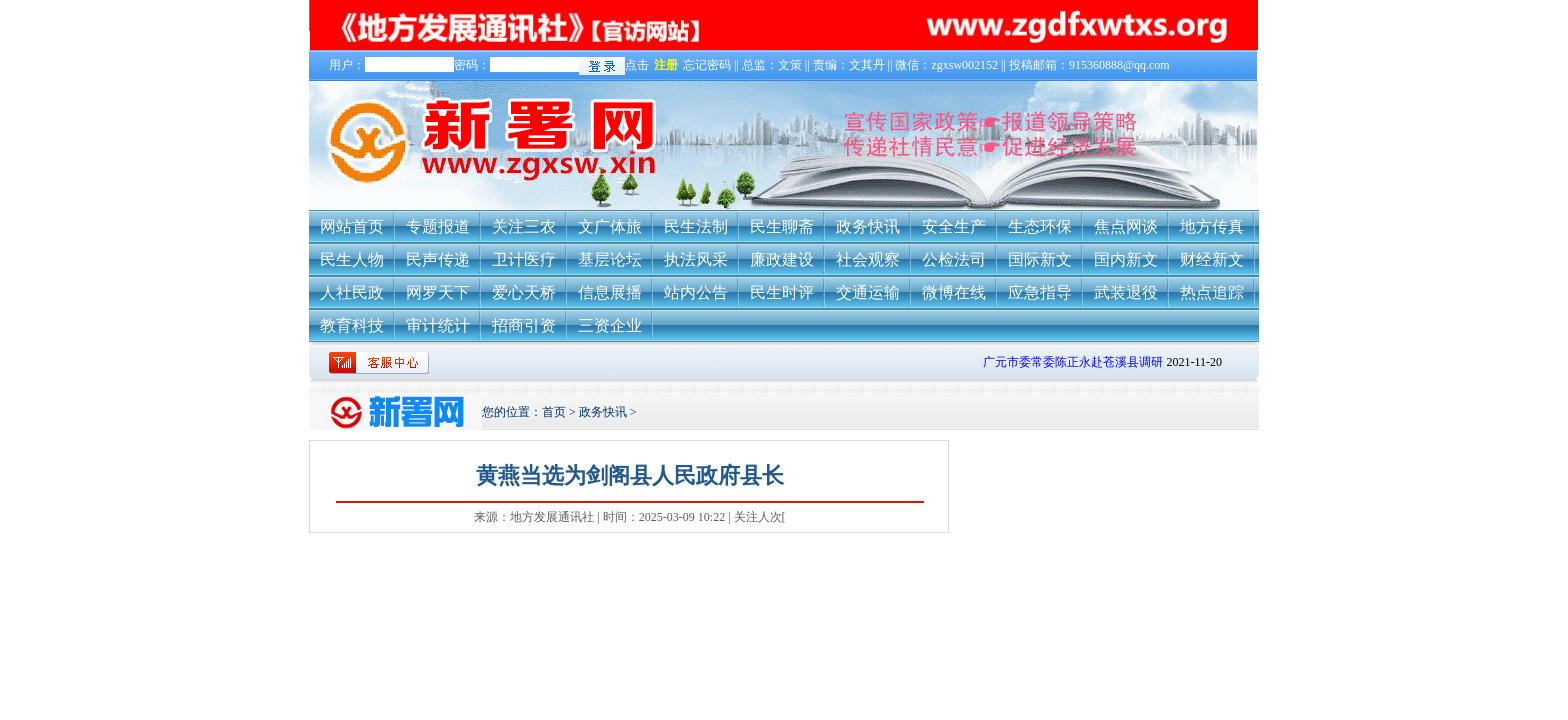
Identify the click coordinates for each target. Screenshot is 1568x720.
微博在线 (954, 292)
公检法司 (954, 259)
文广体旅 (610, 226)
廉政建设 (782, 259)
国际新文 (1040, 259)
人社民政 (352, 292)
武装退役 (1126, 292)
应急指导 (1040, 292)
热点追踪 (1212, 292)
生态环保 (1040, 226)
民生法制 (696, 226)
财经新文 (1212, 259)
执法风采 (696, 259)
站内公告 (696, 292)
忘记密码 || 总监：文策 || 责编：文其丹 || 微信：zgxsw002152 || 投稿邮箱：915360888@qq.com (926, 65)
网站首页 (352, 226)
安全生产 (954, 226)
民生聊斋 (782, 226)
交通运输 (868, 292)
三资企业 (610, 325)
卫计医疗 (524, 259)
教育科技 (352, 325)
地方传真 (1212, 226)
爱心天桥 (524, 292)
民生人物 (352, 259)
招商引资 (524, 325)
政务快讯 (868, 226)
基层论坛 (610, 259)
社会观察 (868, 259)
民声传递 (438, 259)
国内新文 (1126, 259)
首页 (554, 412)
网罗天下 (438, 292)
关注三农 (524, 226)
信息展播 (610, 292)
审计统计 (438, 325)
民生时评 (782, 292)
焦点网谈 (1126, 226)
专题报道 (438, 226)
